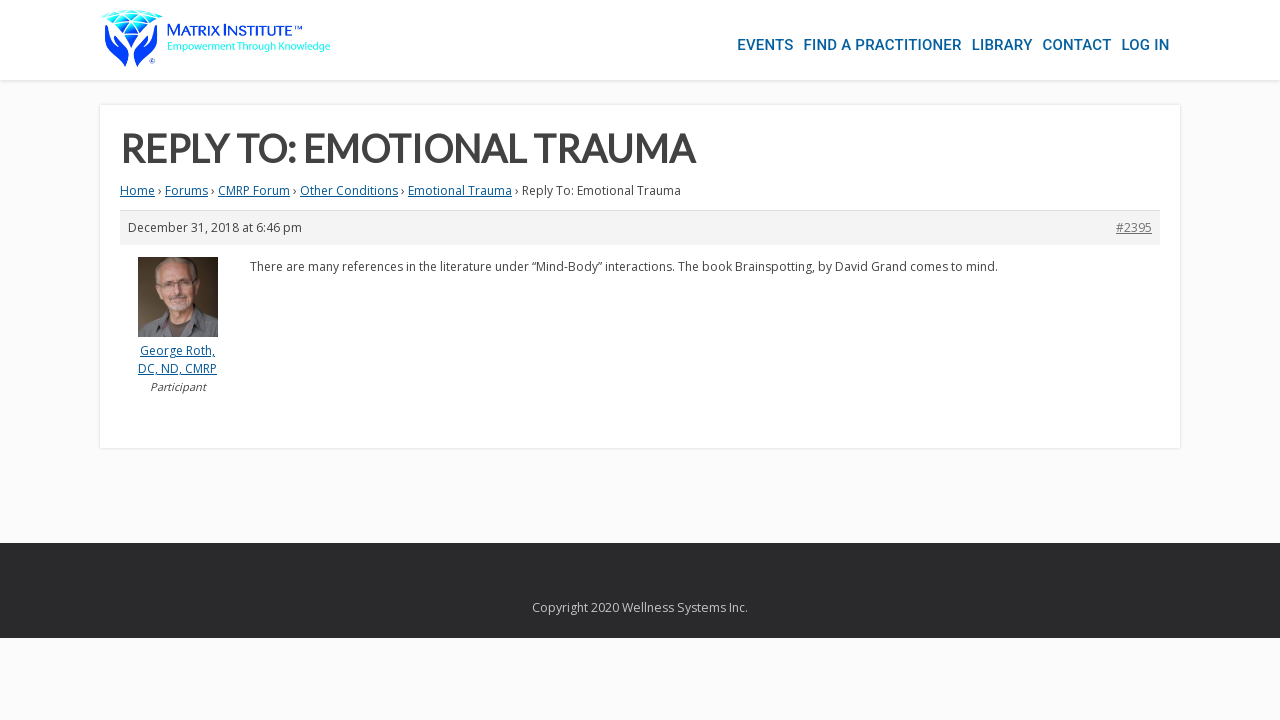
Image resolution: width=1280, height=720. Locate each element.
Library (982, 40)
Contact (1067, 40)
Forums (186, 190)
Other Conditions (349, 190)
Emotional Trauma (460, 190)
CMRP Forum (254, 190)
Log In (1145, 40)
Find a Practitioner (853, 40)
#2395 (1134, 227)
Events (725, 40)
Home (137, 190)
